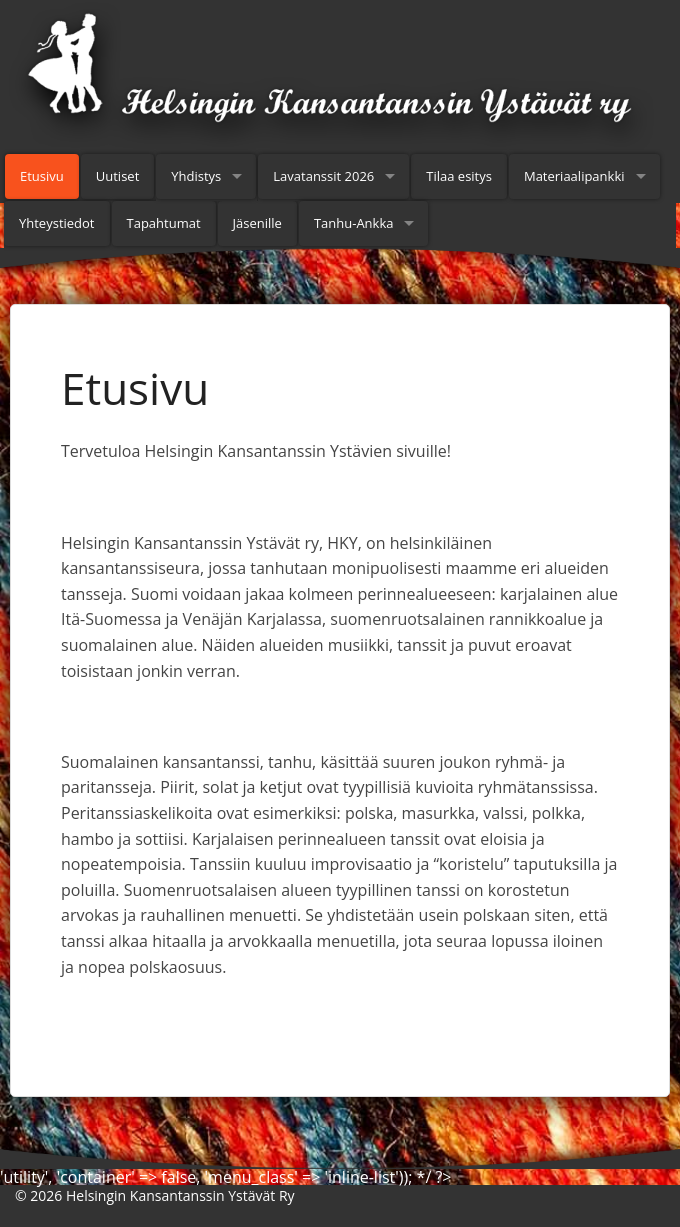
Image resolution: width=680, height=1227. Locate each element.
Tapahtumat (164, 223)
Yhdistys (196, 176)
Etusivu (42, 176)
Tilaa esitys (459, 176)
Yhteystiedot (57, 223)
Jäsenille (257, 223)
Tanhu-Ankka (354, 223)
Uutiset (118, 176)
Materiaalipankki (574, 176)
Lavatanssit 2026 (323, 176)
